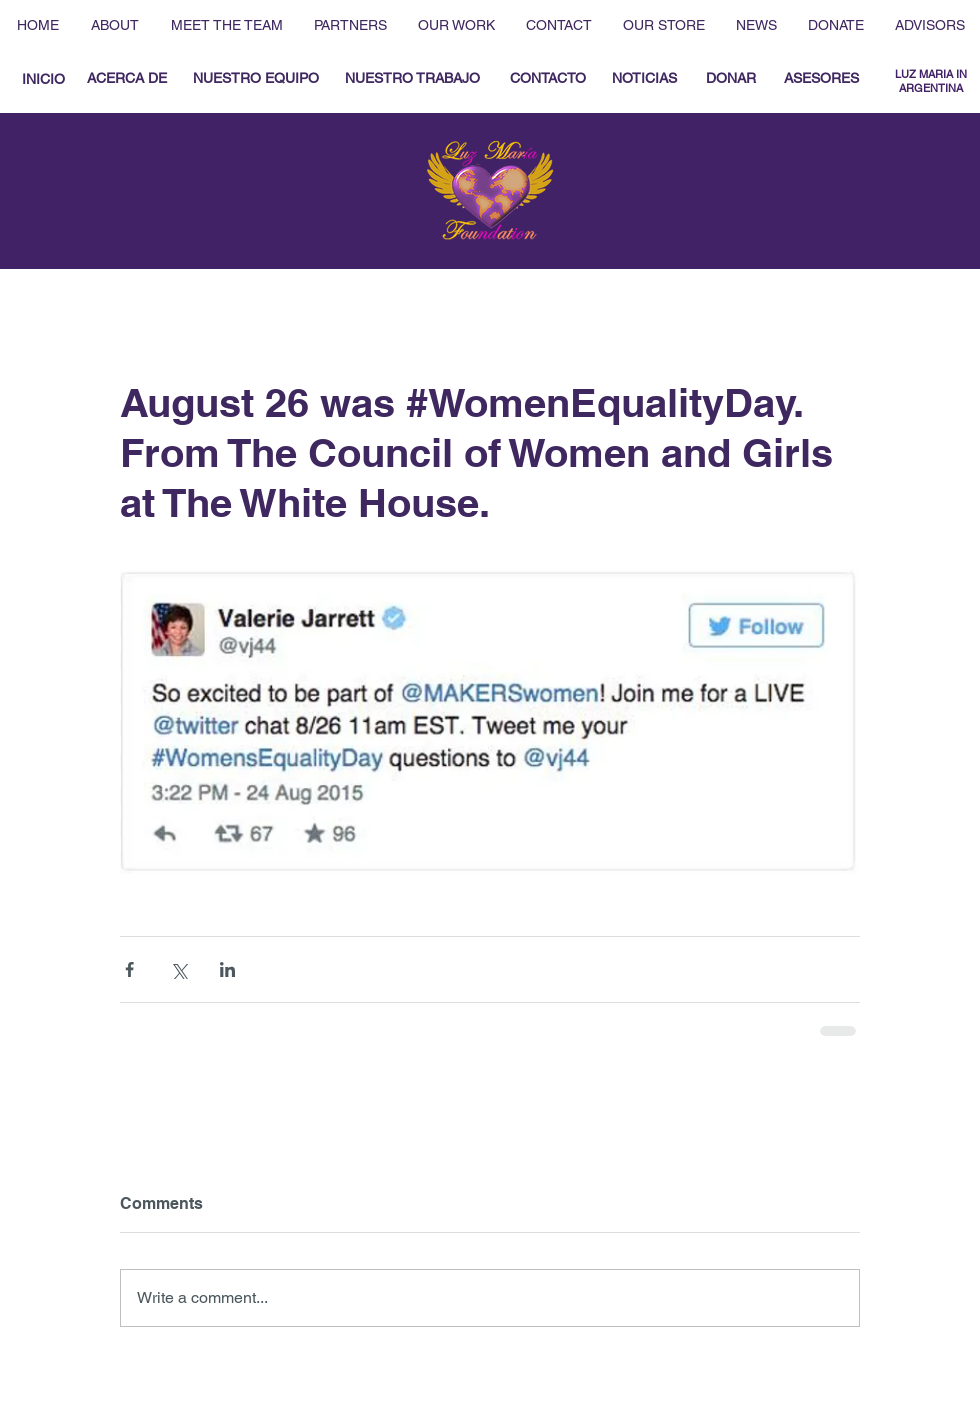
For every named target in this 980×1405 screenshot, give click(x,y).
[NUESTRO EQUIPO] (255, 79)
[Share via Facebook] (129, 969)
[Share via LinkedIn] (227, 969)
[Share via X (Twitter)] (178, 969)
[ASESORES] (821, 79)
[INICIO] (43, 79)
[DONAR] (730, 79)
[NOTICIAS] (644, 79)
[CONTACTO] (547, 79)
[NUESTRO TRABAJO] (412, 79)
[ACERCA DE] (127, 79)
